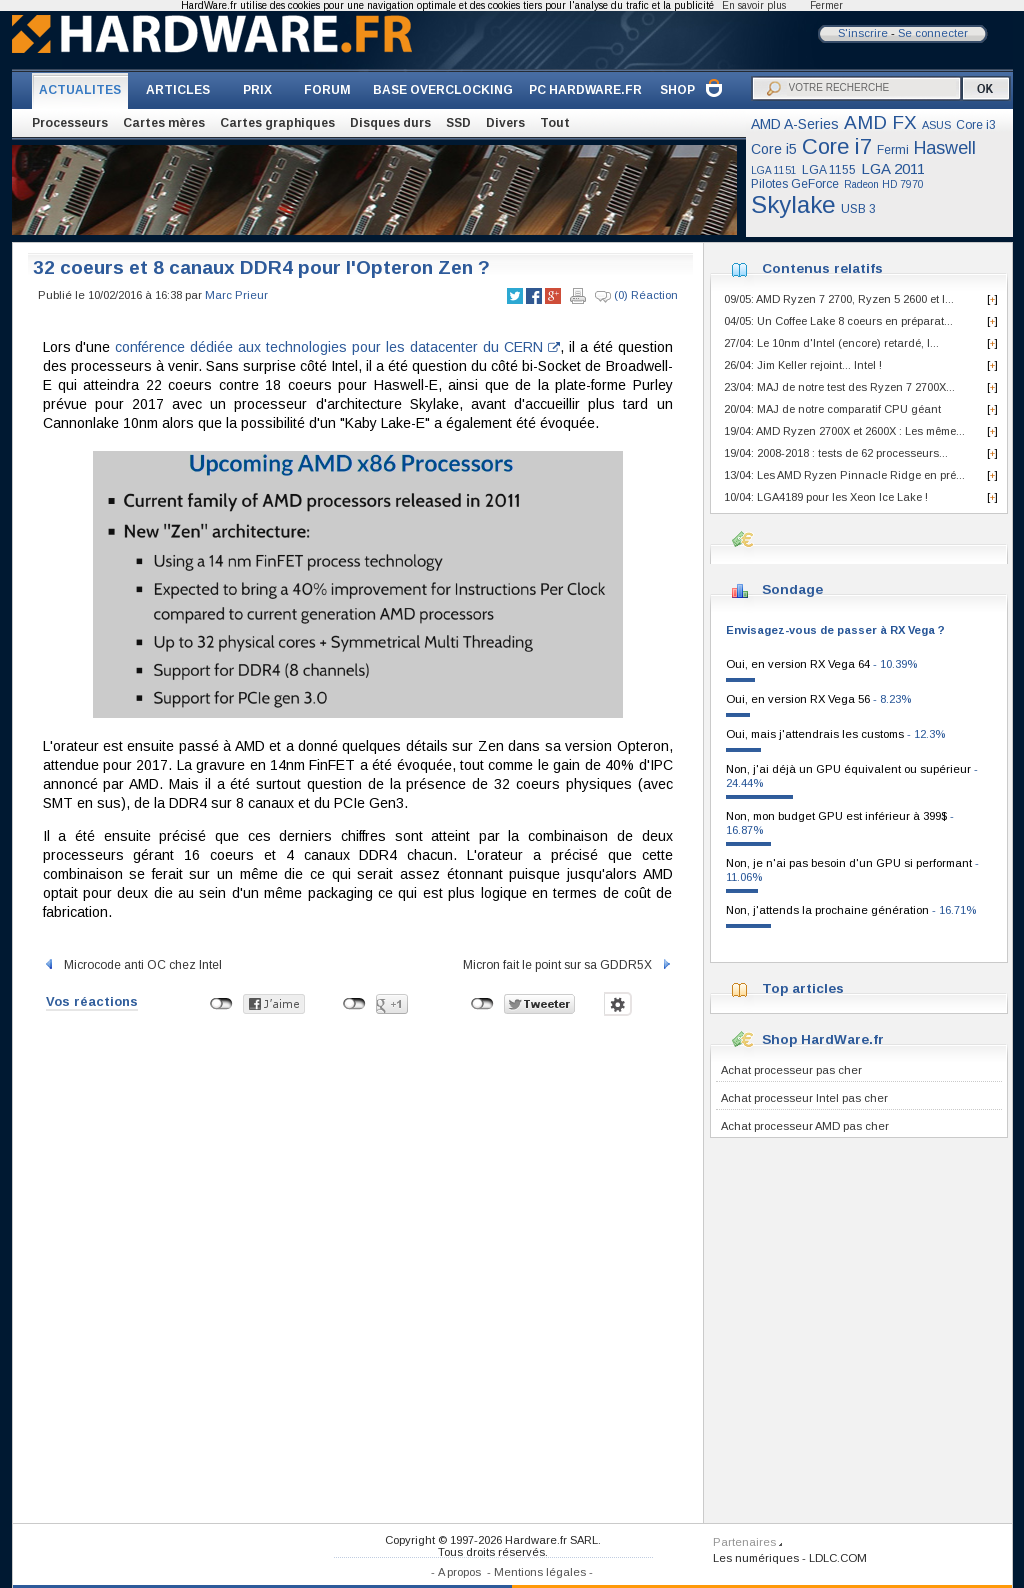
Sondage (792, 589)
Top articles (803, 988)
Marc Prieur (236, 295)
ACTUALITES (80, 90)
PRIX (257, 90)
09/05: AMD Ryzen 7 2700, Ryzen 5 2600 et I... (839, 299)
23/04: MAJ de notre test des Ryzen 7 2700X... (839, 387)
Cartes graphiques (277, 123)
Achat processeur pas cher (791, 1070)
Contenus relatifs (822, 268)
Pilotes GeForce (795, 184)
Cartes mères (164, 123)
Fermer (826, 5)
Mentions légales (540, 1572)
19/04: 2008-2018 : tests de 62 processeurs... (836, 453)
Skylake (793, 204)
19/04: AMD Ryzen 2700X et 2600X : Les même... (844, 431)
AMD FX (880, 122)
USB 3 (858, 209)
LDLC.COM (838, 1558)
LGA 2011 (893, 168)
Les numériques (756, 1558)
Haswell (945, 148)
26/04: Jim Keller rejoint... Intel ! (803, 365)
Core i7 (837, 146)
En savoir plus (754, 5)
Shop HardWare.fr (823, 1039)
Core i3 (976, 125)
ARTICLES (178, 90)
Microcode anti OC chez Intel (132, 965)
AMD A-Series (795, 124)
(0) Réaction (636, 296)
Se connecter (933, 33)
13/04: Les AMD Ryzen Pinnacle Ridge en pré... (844, 475)
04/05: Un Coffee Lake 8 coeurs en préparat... (838, 321)
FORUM (327, 90)
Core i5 (774, 149)
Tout (555, 123)
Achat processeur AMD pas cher (805, 1126)
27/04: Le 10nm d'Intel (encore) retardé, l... (831, 343)
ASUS (936, 125)
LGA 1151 (774, 170)
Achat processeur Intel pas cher (804, 1098)
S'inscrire (863, 33)
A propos (459, 1572)
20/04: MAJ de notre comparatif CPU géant (832, 409)
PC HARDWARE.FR (585, 90)
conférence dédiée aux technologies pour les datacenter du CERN (337, 347)
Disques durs (390, 123)
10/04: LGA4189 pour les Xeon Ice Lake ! (826, 497)
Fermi (893, 150)
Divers (505, 123)
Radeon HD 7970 (884, 184)
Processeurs (70, 123)
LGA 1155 (829, 170)
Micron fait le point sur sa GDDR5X (568, 965)
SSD (458, 123)
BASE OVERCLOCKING (443, 90)
